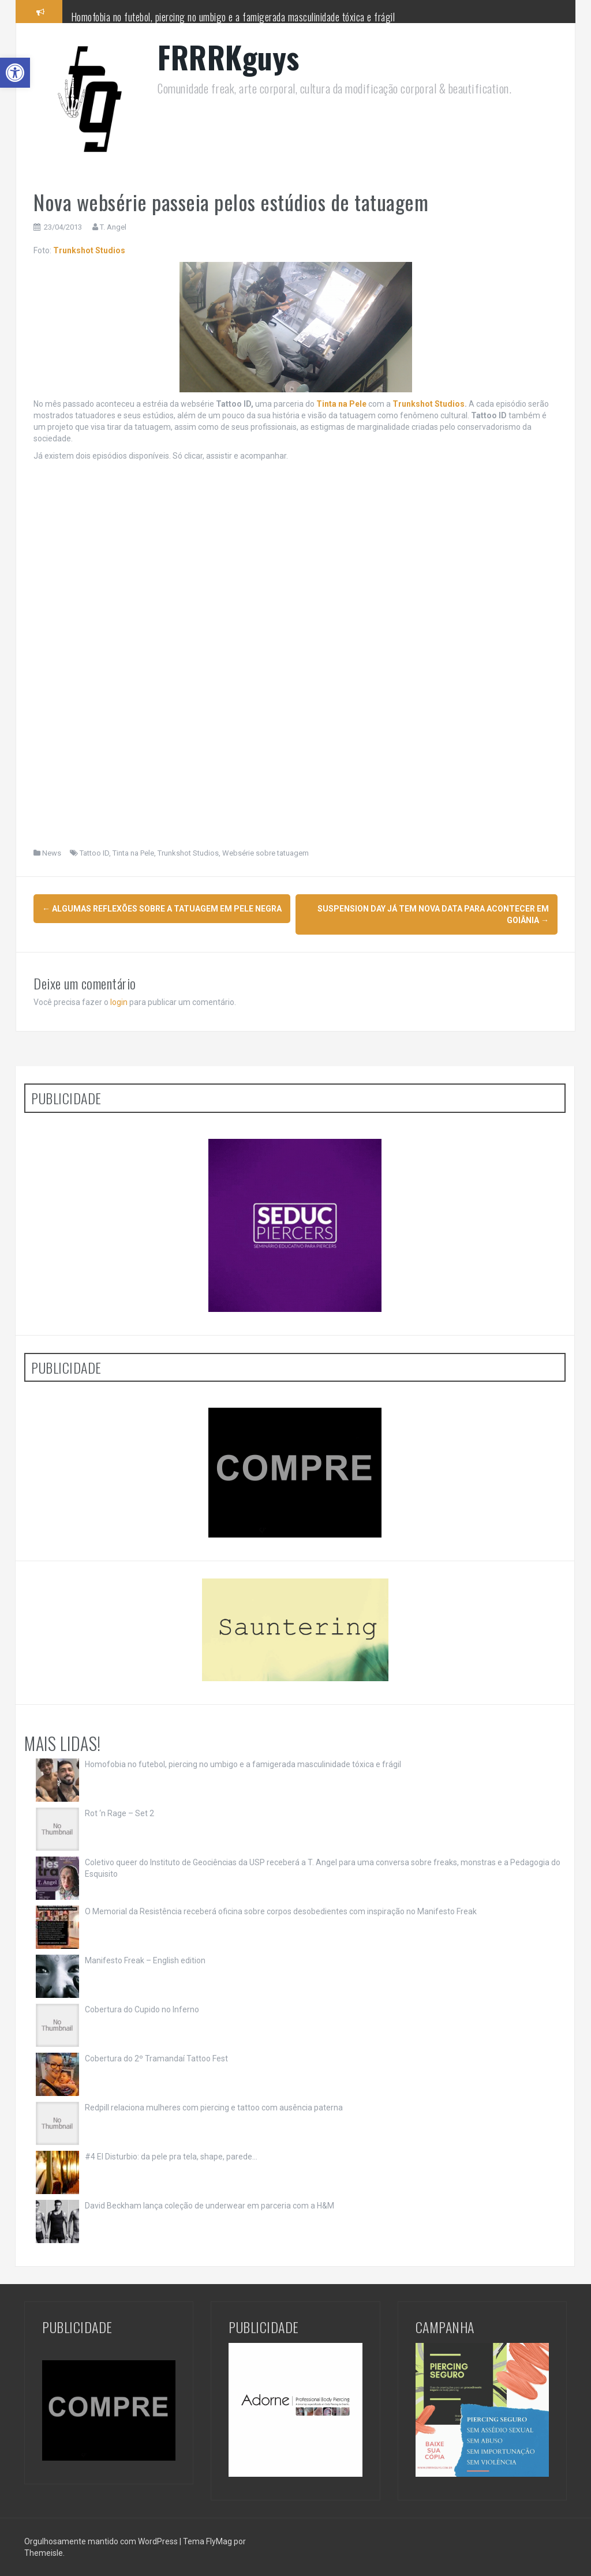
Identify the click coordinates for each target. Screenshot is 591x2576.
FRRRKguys (229, 57)
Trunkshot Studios (89, 250)
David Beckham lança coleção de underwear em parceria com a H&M (209, 2205)
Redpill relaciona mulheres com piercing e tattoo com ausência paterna (214, 2107)
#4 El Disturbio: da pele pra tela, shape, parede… (171, 2156)
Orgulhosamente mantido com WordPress (101, 2541)
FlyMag (219, 2541)
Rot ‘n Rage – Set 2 (119, 1813)
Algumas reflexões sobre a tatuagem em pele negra (162, 908)
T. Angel (113, 227)
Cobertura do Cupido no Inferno (142, 2009)
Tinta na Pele (133, 853)
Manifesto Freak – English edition (145, 1960)
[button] (15, 73)
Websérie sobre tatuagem (265, 853)
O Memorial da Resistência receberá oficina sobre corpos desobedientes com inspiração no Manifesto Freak (281, 1911)
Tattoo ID (94, 853)
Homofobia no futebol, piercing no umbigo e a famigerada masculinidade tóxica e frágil (233, 16)
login (119, 1002)
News (51, 853)
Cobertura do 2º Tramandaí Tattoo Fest (156, 2058)
